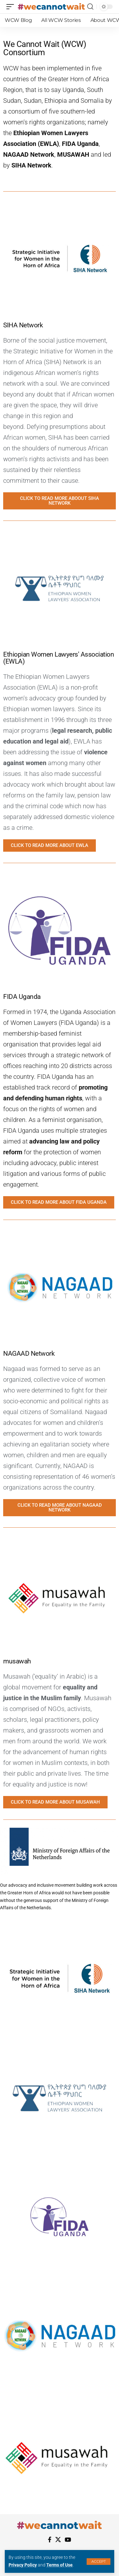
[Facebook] (49, 2540)
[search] (90, 7)
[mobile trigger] (11, 6)
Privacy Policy (23, 2564)
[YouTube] (68, 2540)
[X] (58, 2540)
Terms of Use (59, 2564)
